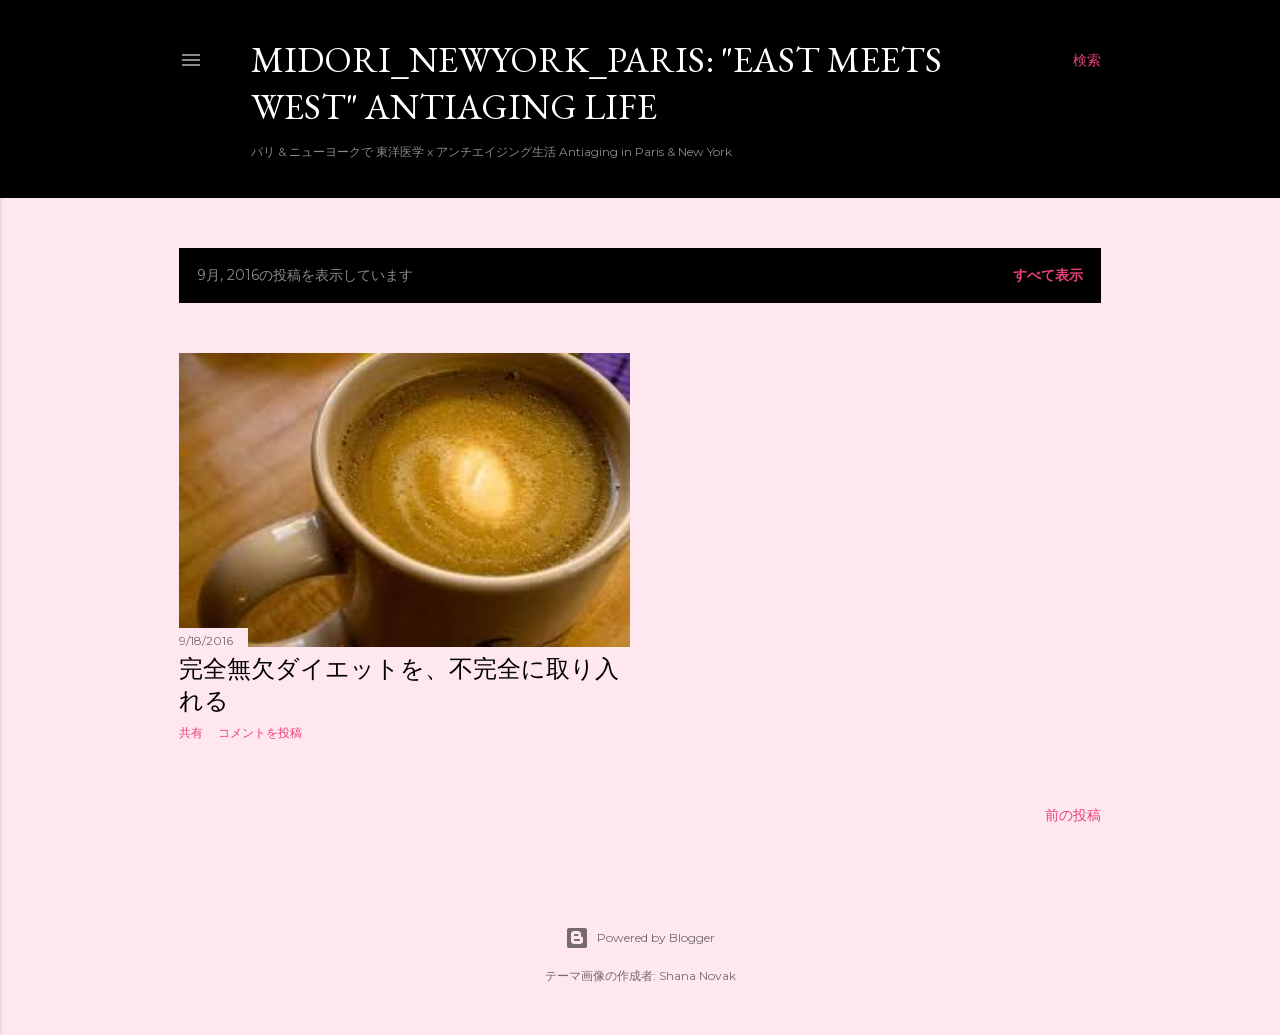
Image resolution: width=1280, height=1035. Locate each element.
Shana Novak (697, 975)
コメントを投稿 (260, 732)
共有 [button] (191, 732)
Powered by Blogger (640, 938)
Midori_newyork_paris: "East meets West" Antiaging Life (596, 83)
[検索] (1087, 60)
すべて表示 (1048, 275)
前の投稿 (1073, 815)
